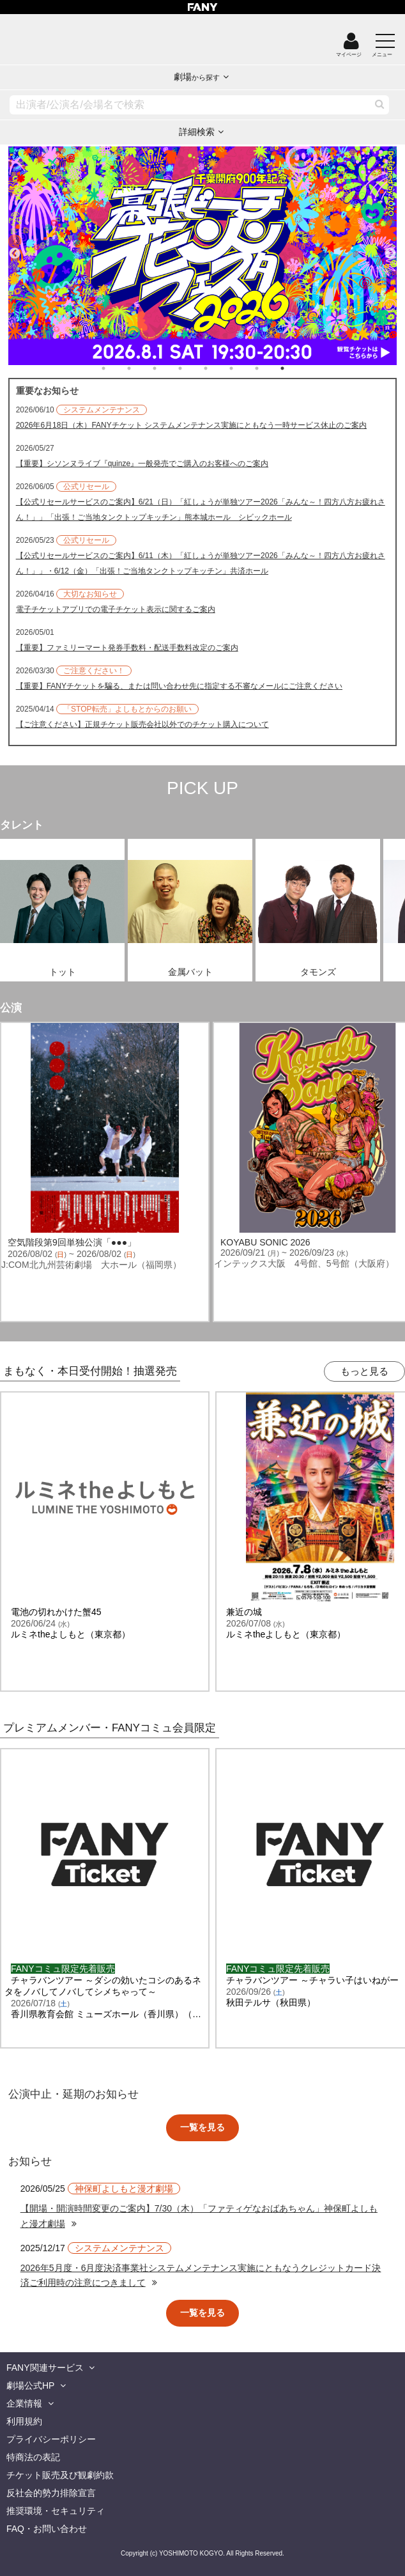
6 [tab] (244, 368)
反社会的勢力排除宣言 (51, 2493)
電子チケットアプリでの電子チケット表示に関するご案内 (115, 609)
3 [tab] (167, 368)
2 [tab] (142, 368)
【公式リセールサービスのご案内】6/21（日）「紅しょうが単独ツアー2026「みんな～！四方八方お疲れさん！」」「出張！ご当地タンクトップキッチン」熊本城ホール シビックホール (200, 509)
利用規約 (24, 2421)
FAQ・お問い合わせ (46, 2529)
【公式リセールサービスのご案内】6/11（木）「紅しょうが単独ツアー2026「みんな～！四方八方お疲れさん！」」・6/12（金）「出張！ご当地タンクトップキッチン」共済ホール (200, 563)
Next (390, 248)
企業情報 (24, 2403)
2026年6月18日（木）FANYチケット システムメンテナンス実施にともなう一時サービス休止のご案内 (191, 425)
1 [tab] (116, 368)
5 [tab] (218, 368)
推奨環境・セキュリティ (55, 2511)
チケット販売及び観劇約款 (60, 2475)
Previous (14, 248)
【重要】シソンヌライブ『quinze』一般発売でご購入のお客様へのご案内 (142, 463)
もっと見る (364, 1371)
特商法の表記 (33, 2457)
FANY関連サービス (45, 2367)
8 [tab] (295, 368)
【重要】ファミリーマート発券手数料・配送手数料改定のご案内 (127, 647)
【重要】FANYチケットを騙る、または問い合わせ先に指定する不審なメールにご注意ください (179, 686)
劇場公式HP (30, 2385)
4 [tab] (193, 368)
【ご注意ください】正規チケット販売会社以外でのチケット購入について (142, 724)
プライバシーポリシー (51, 2439)
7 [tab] (269, 368)
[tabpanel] (202, 256)
